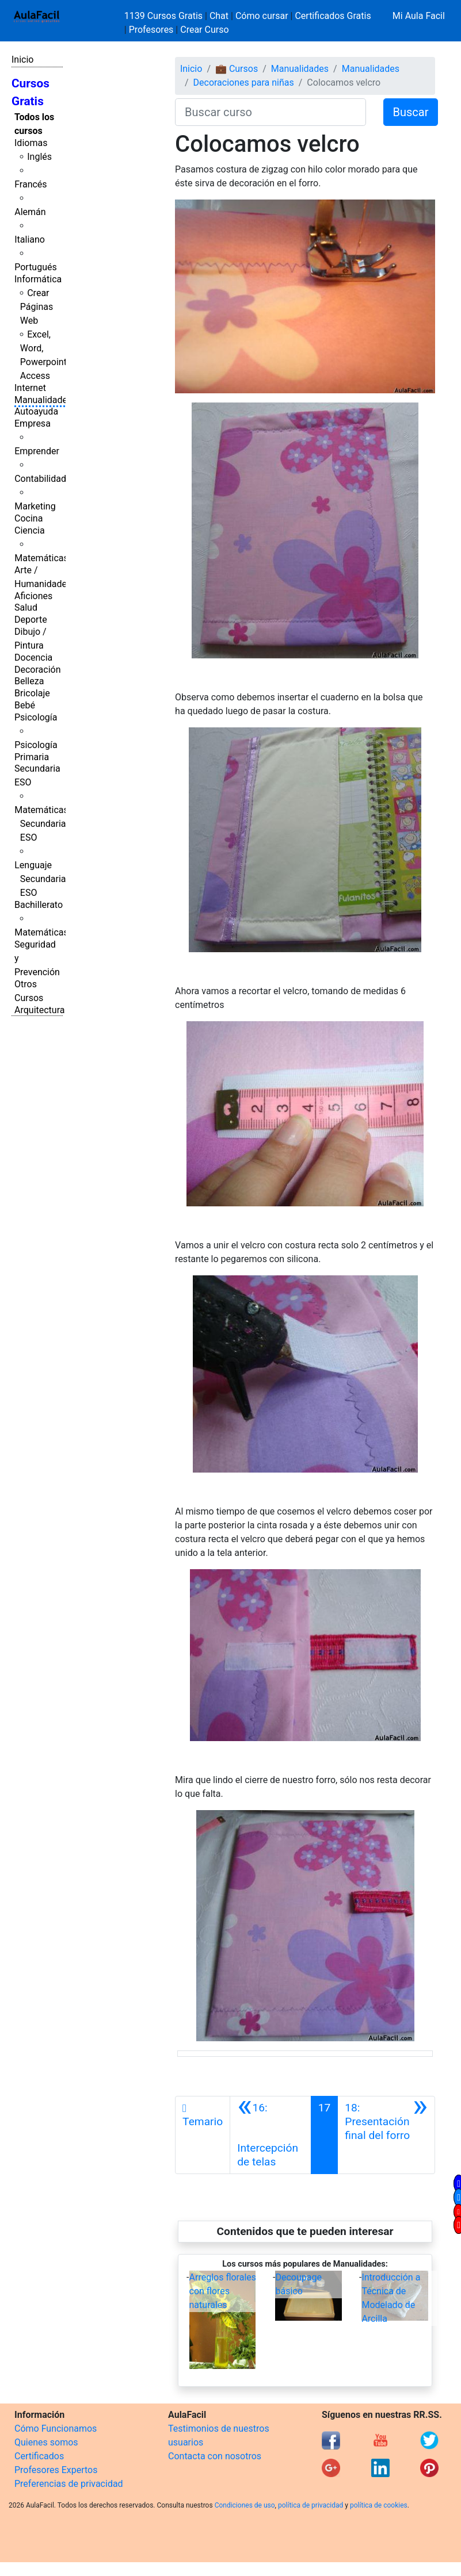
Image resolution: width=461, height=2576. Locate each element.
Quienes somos (46, 2442)
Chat (218, 15)
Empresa (32, 423)
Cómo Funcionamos (55, 2428)
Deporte (30, 619)
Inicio (22, 59)
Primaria (31, 757)
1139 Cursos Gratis (164, 15)
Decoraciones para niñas (243, 82)
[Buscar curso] (270, 112)
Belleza (29, 681)
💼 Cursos (236, 68)
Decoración (37, 669)
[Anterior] (270, 2135)
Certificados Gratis (333, 15)
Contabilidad (40, 478)
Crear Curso (204, 29)
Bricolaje (32, 693)
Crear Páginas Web (36, 307)
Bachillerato (38, 904)
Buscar (411, 112)
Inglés (39, 156)
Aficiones (33, 596)
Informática (38, 279)
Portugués (35, 267)
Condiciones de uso (245, 2505)
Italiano (29, 239)
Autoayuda (36, 411)
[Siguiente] (386, 2135)
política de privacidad (310, 2505)
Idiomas (30, 142)
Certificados (39, 2456)
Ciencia (29, 530)
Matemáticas (41, 558)
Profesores (151, 29)
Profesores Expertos (55, 2469)
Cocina (28, 518)
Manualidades (43, 399)
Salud (25, 607)
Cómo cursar (261, 15)
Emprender (36, 451)
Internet (30, 387)
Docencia (33, 657)
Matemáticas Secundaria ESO (41, 823)
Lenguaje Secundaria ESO (40, 879)
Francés (30, 184)
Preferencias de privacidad (68, 2483)
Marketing (34, 506)
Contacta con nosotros (214, 2456)
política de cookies (378, 2505)
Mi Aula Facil (419, 15)
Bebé (24, 705)
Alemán (29, 211)
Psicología (35, 717)
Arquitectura (39, 1010)
